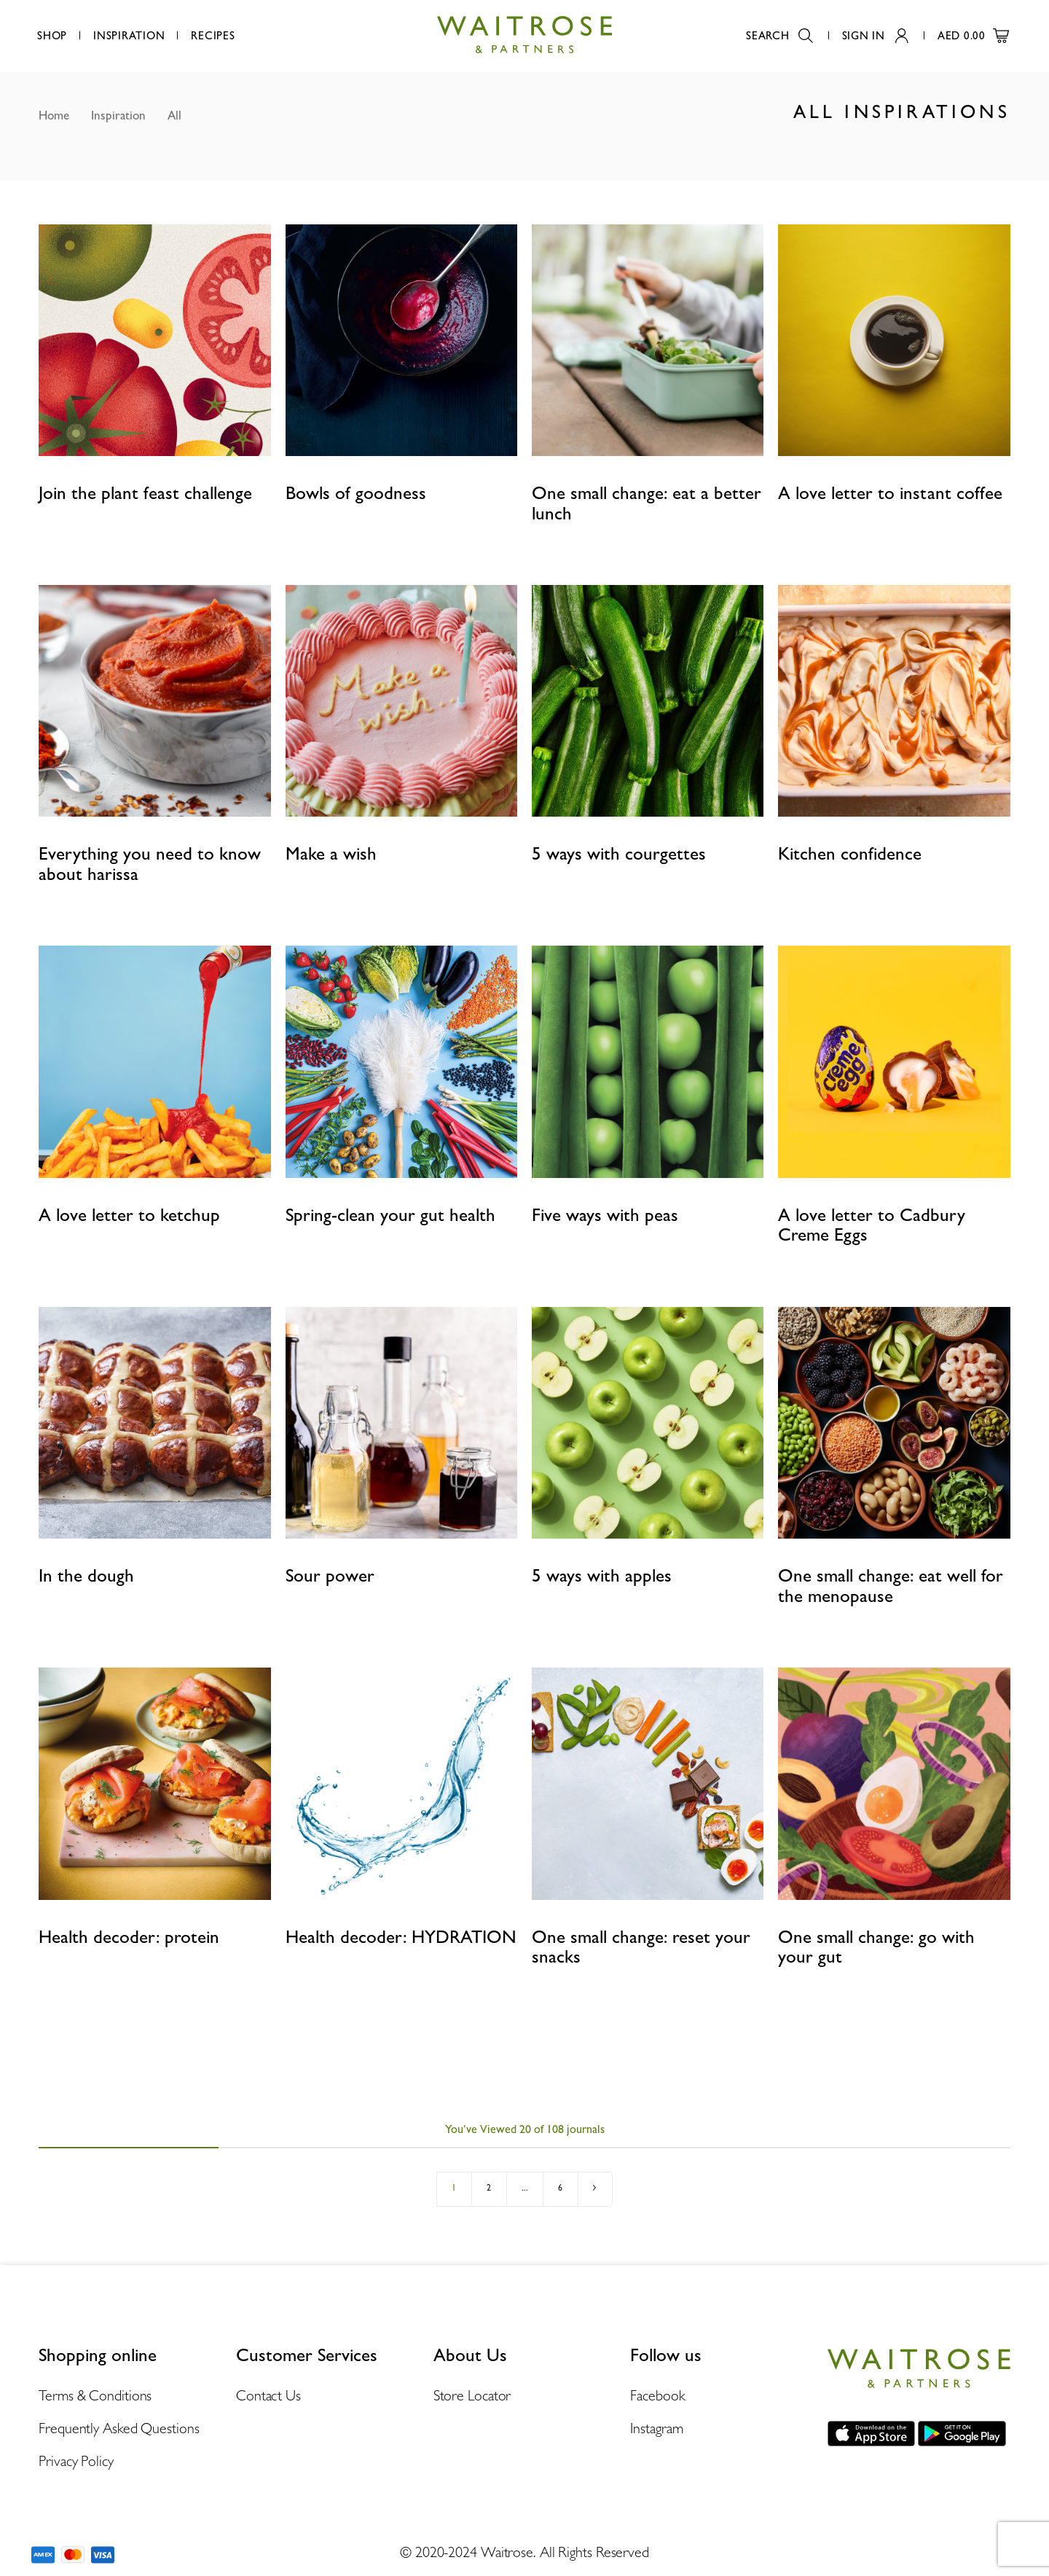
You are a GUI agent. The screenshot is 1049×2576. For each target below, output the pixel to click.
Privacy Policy (76, 2461)
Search (779, 35)
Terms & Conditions (95, 2395)
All (174, 115)
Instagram (656, 2428)
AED (973, 35)
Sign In (875, 35)
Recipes (213, 35)
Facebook (657, 2395)
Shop (52, 35)
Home (54, 115)
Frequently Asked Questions (119, 2428)
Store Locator (472, 2395)
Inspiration (129, 35)
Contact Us (268, 2395)
